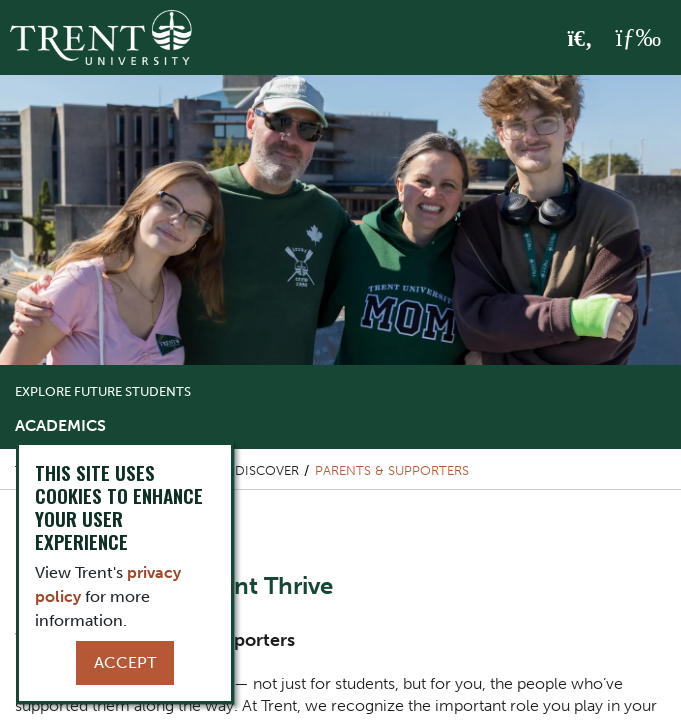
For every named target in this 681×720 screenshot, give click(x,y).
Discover (267, 470)
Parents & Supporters (392, 470)
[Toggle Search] (580, 39)
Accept (125, 662)
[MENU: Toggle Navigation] (638, 38)
